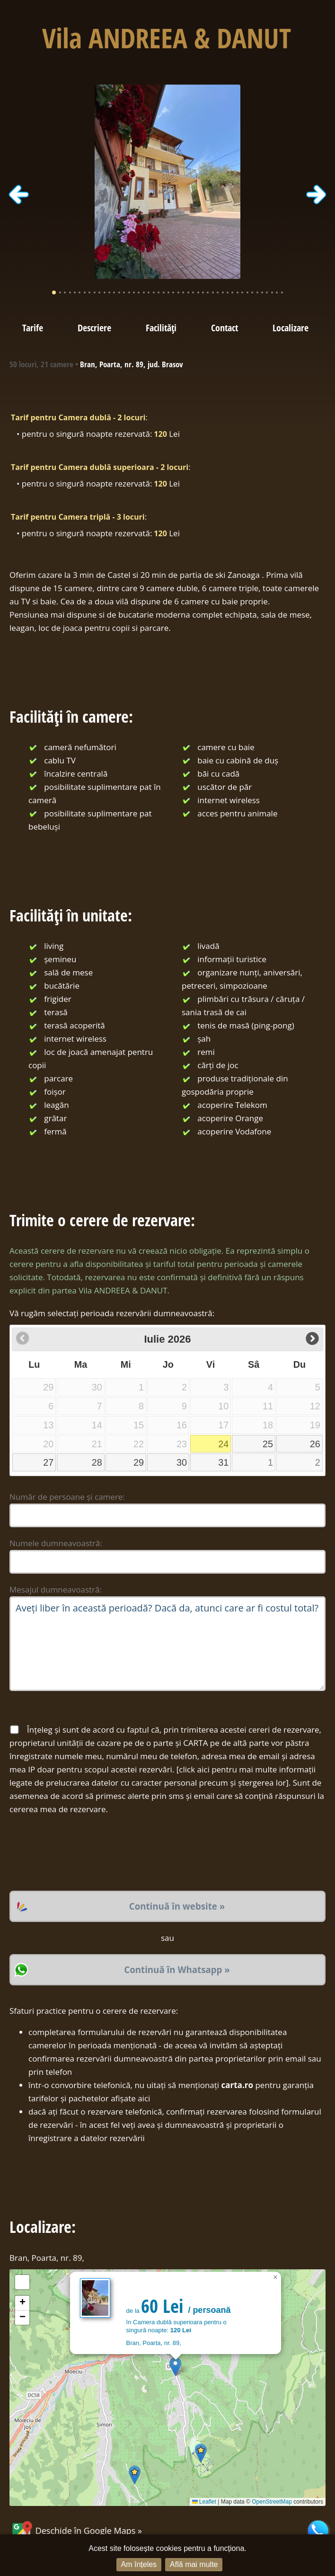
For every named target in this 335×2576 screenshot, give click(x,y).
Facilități (161, 327)
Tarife (32, 327)
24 (223, 1444)
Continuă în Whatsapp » (176, 1969)
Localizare (291, 327)
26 (315, 1444)
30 (181, 1462)
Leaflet (204, 2501)
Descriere (94, 327)
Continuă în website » (177, 1906)
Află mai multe (194, 2564)
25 (268, 1444)
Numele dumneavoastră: (55, 1543)
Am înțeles (139, 2564)
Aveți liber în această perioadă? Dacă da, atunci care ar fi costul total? (167, 1643)
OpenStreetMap (272, 2501)
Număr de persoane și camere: (67, 1496)
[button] (175, 2366)
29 (138, 1462)
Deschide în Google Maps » (75, 2530)
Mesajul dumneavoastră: (55, 1589)
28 (97, 1462)
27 (48, 1462)
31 (223, 1462)
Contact (224, 327)
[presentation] (81, 1853)
